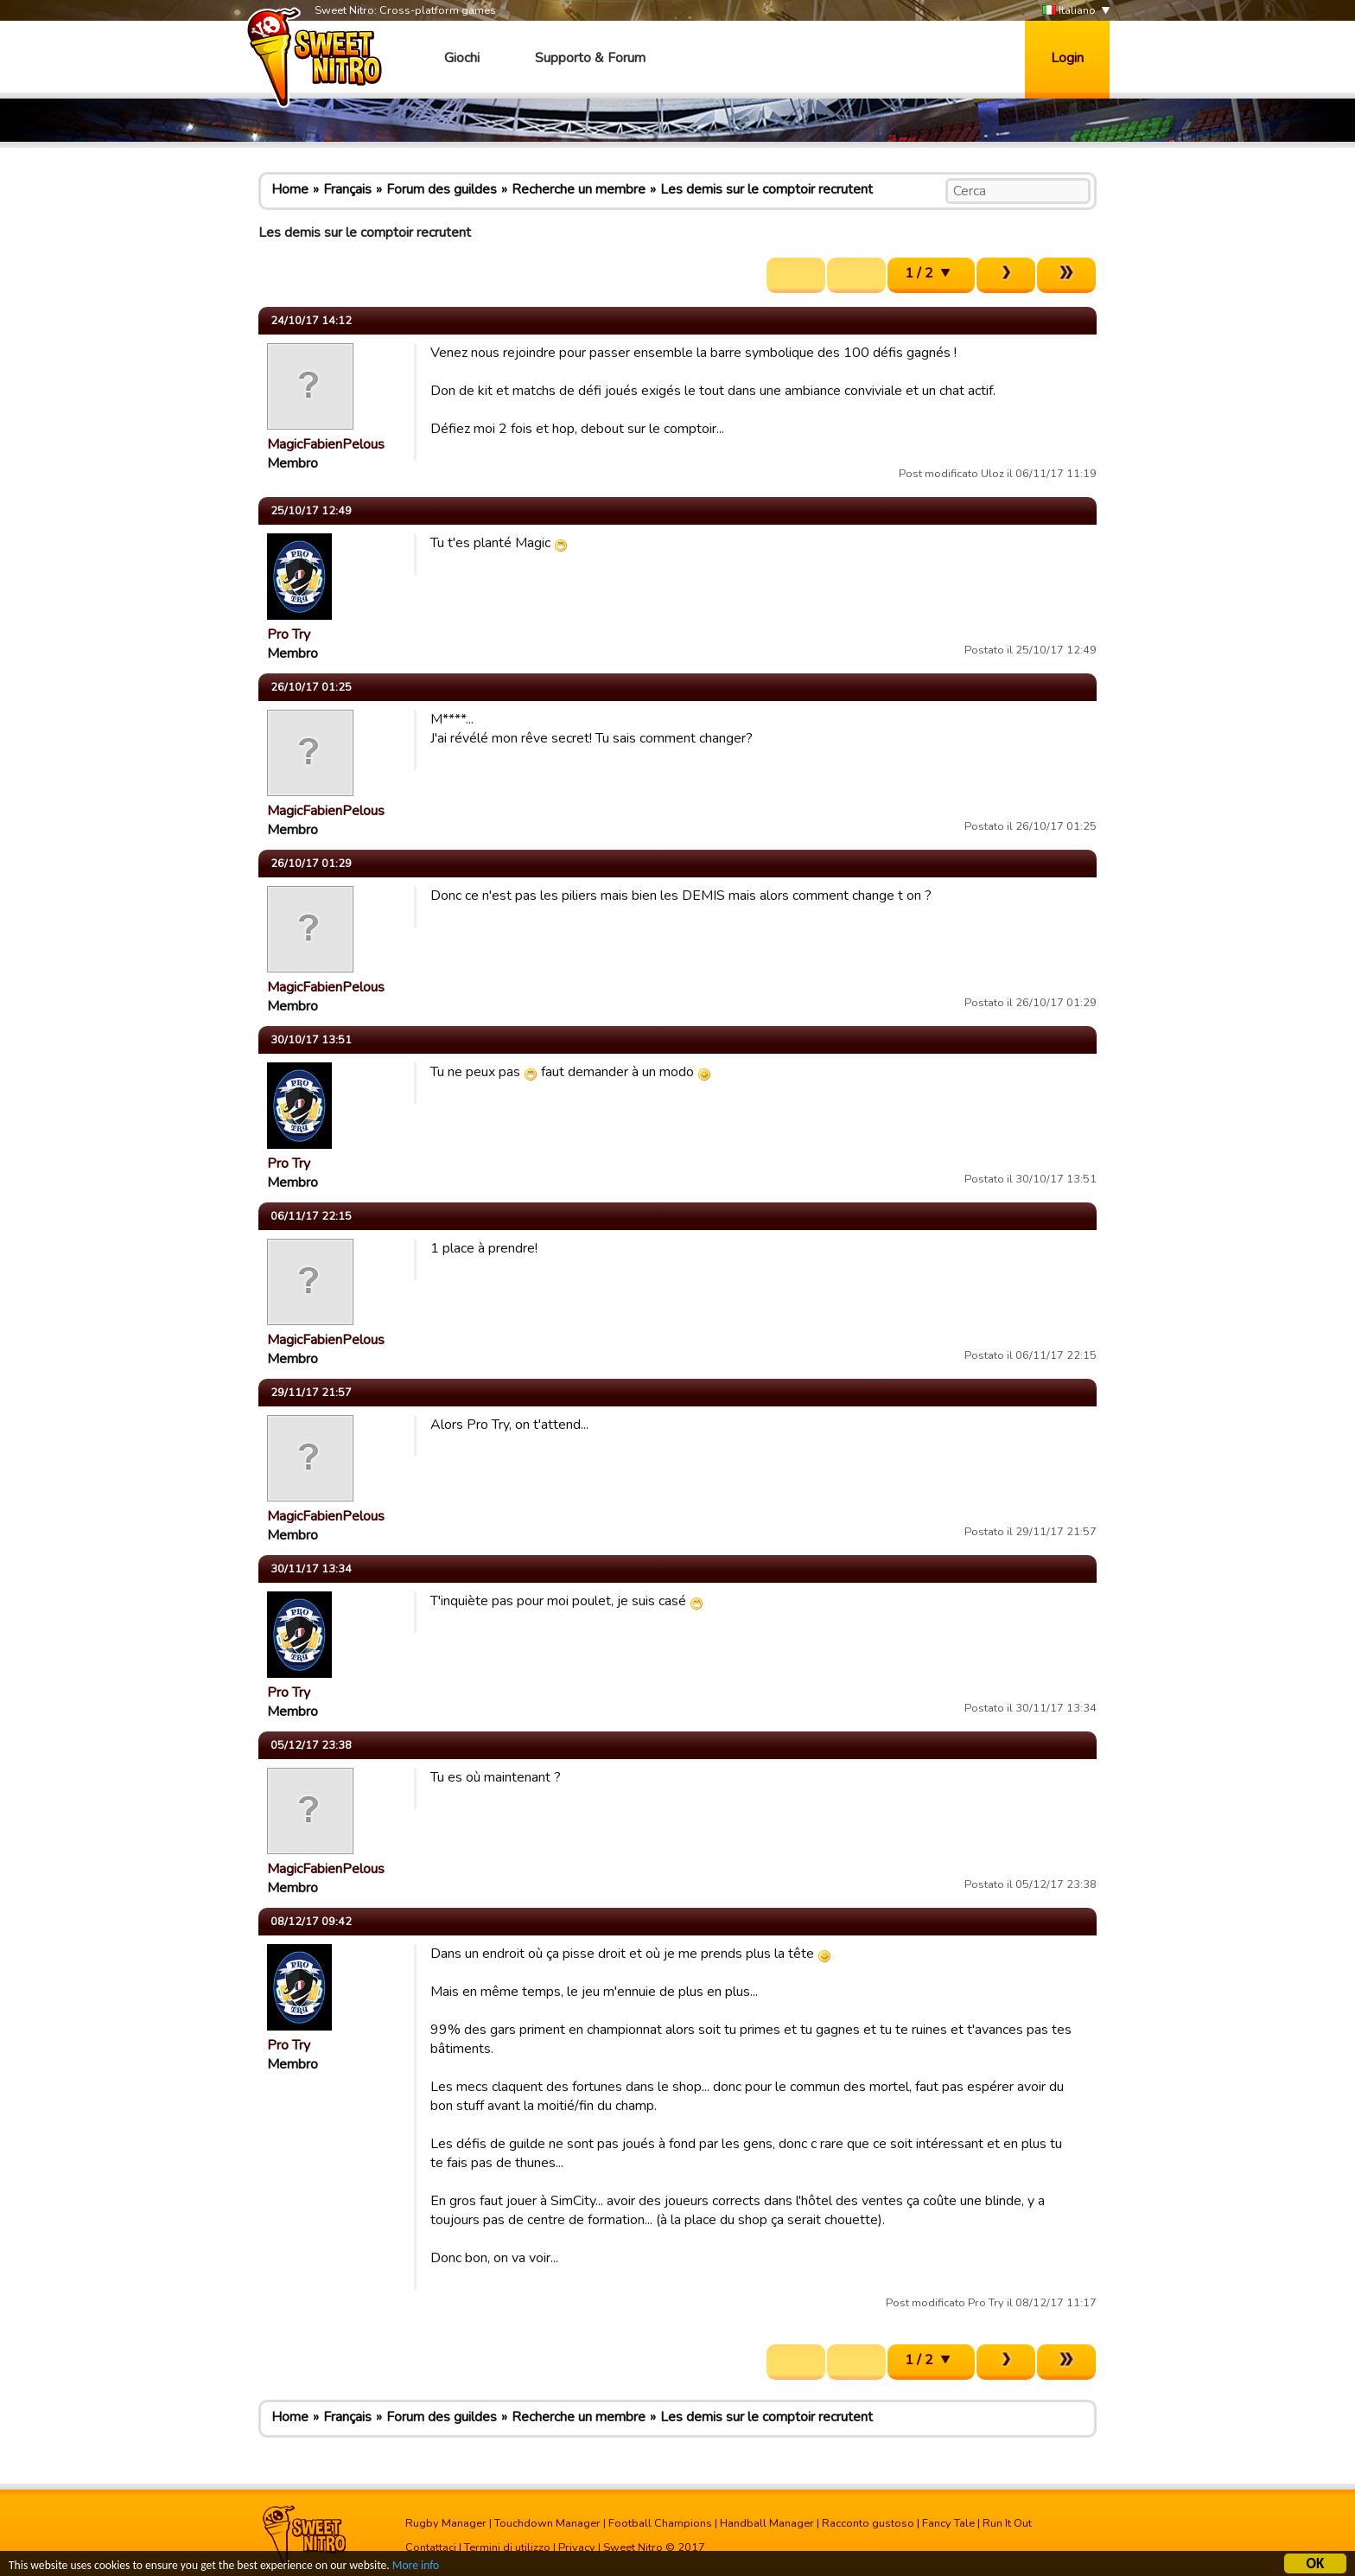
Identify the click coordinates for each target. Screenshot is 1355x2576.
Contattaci (430, 2547)
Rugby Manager (446, 2523)
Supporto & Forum (590, 57)
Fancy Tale (948, 2523)
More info (415, 2567)
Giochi (462, 57)
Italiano (1069, 11)
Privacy (576, 2547)
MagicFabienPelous (326, 444)
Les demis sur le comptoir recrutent (766, 189)
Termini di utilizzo (507, 2547)
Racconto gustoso (868, 2523)
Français (347, 189)
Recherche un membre (579, 189)
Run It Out (1007, 2523)
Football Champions (660, 2523)
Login (1067, 57)
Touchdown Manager (547, 2523)
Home (290, 189)
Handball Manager (767, 2523)
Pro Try (288, 634)
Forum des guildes (441, 189)
